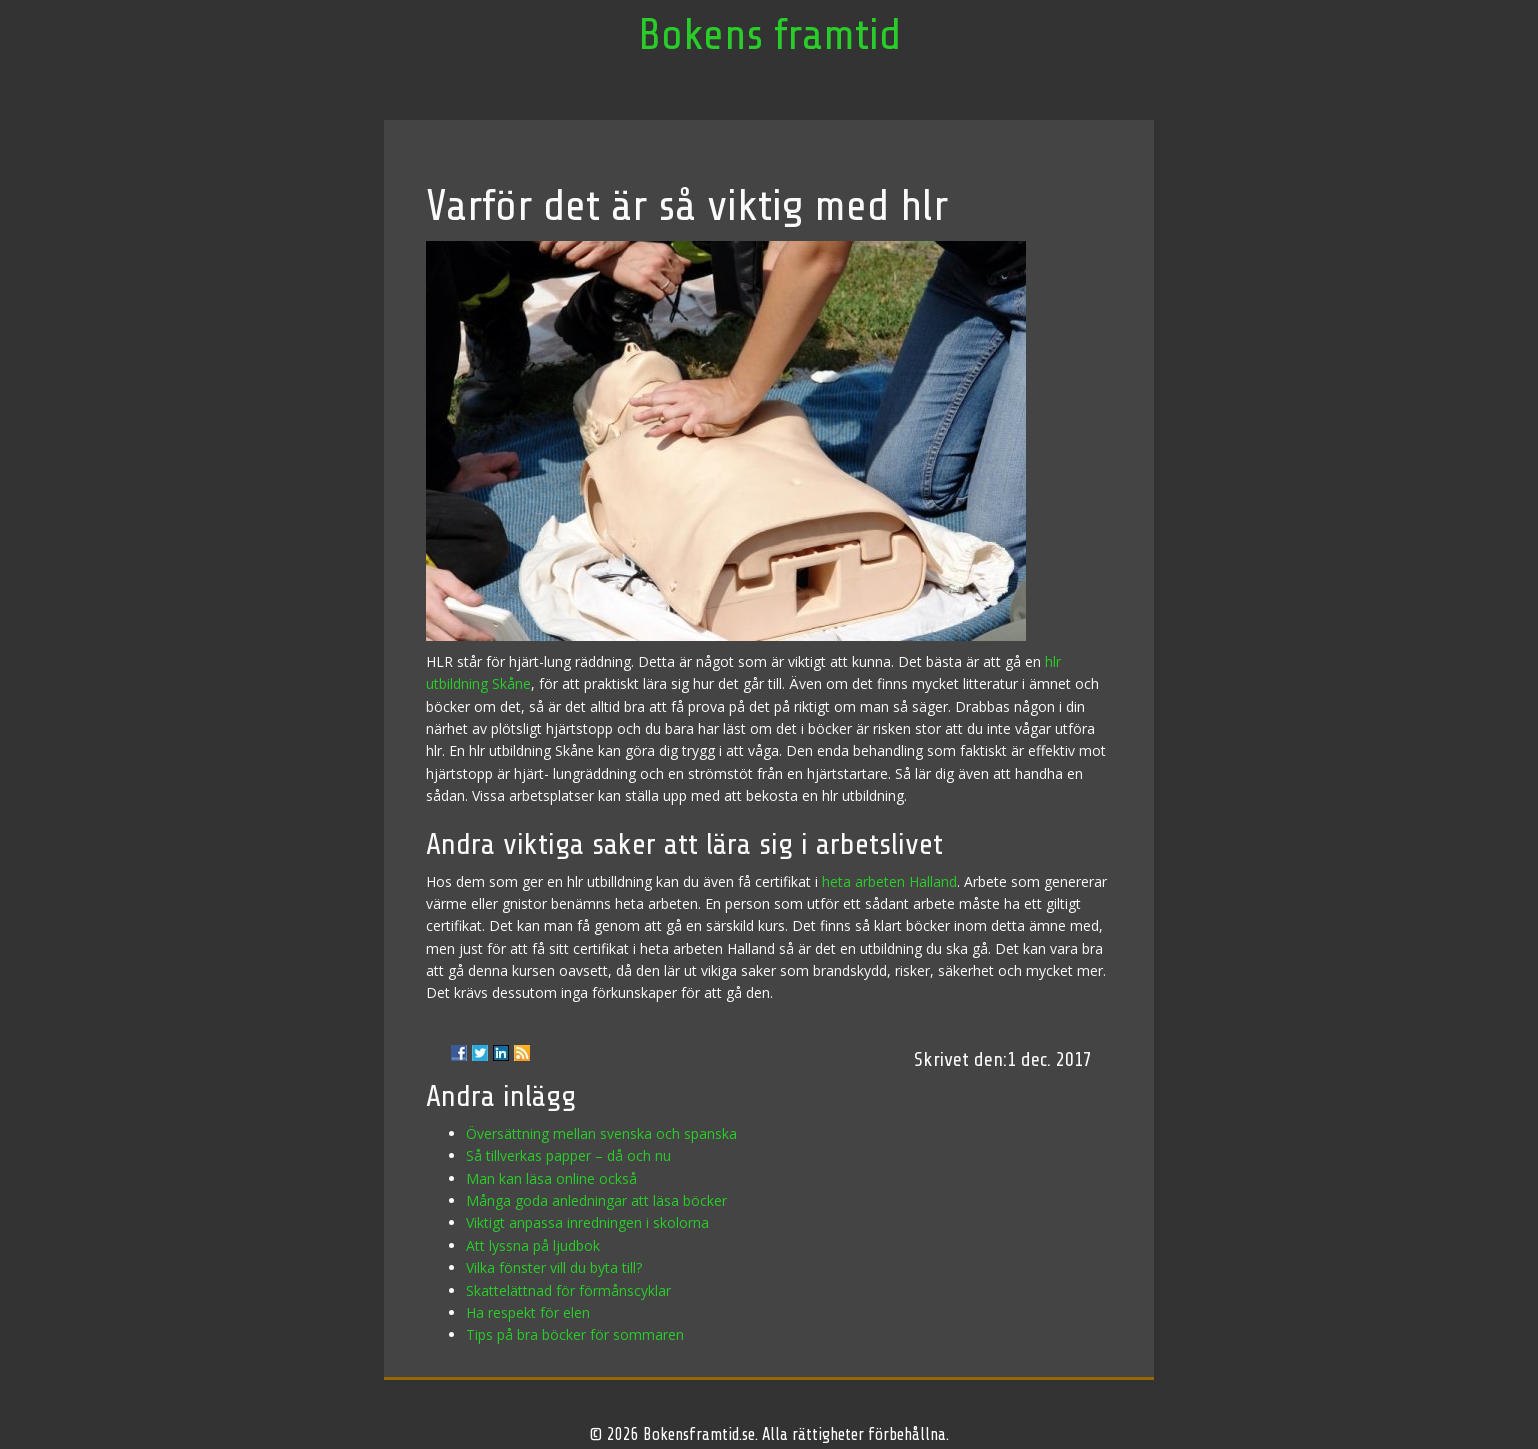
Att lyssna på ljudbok (533, 1245)
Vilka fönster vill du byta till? (554, 1267)
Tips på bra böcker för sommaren (575, 1334)
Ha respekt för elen (528, 1312)
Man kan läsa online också (551, 1178)
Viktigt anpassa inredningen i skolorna (587, 1222)
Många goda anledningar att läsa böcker (596, 1200)
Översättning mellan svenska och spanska (601, 1133)
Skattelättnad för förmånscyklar (568, 1290)
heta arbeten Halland (889, 881)
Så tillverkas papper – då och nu (568, 1155)
